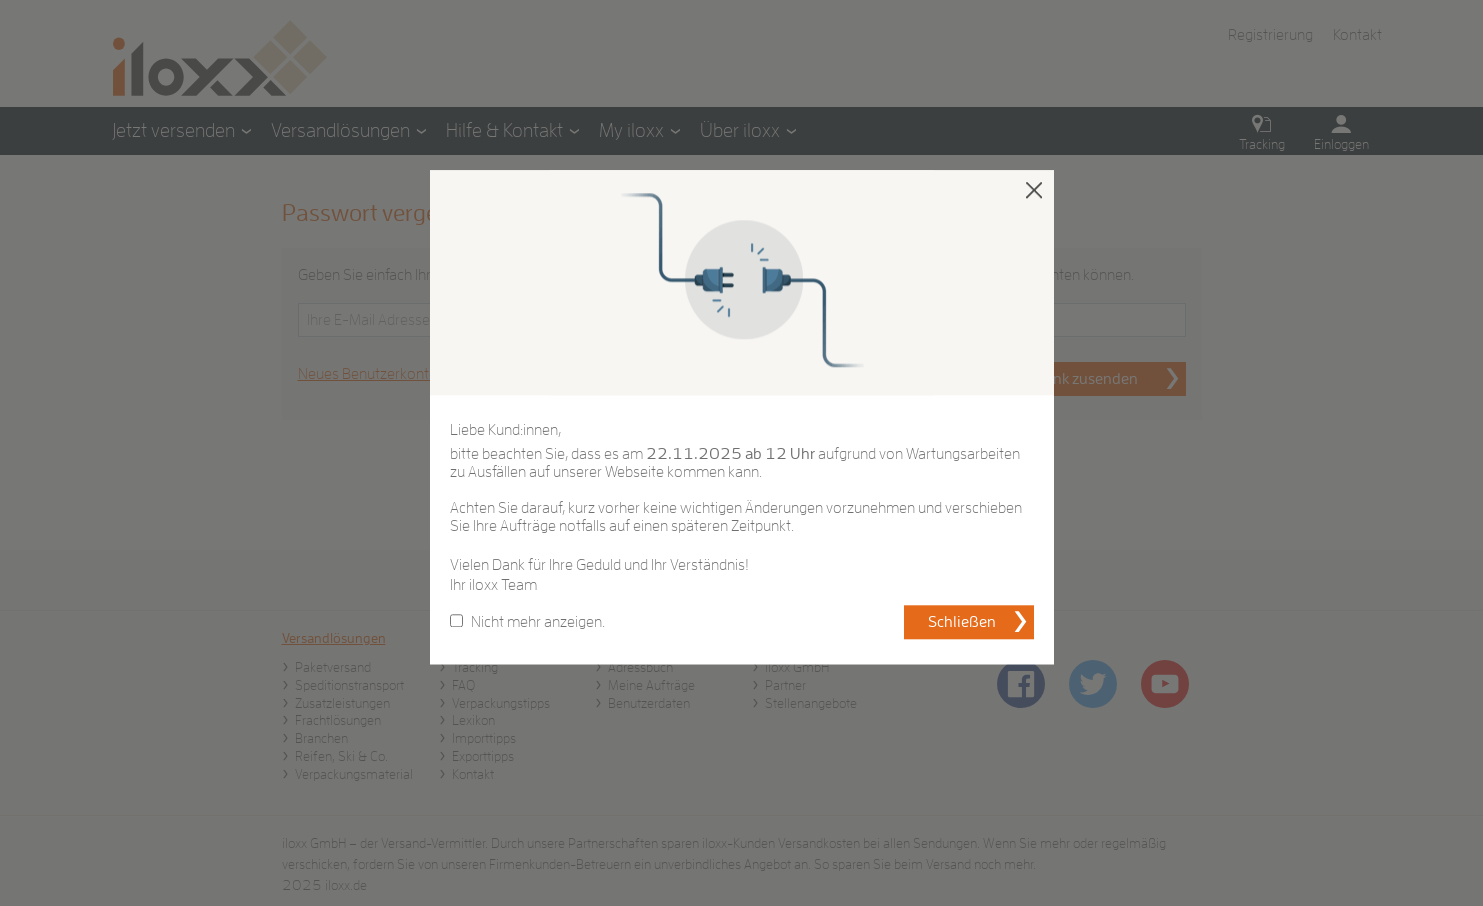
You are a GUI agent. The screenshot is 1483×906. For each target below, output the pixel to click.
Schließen (962, 623)
